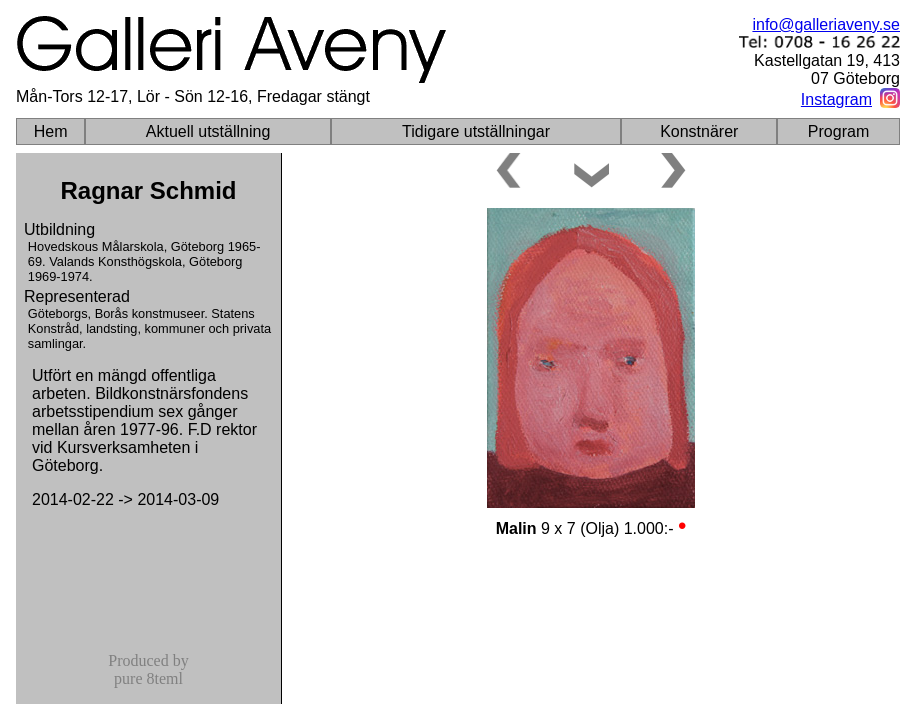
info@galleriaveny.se (826, 24)
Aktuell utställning (208, 131)
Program (838, 131)
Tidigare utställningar (476, 131)
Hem (51, 131)
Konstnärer (699, 131)
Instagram (836, 99)
